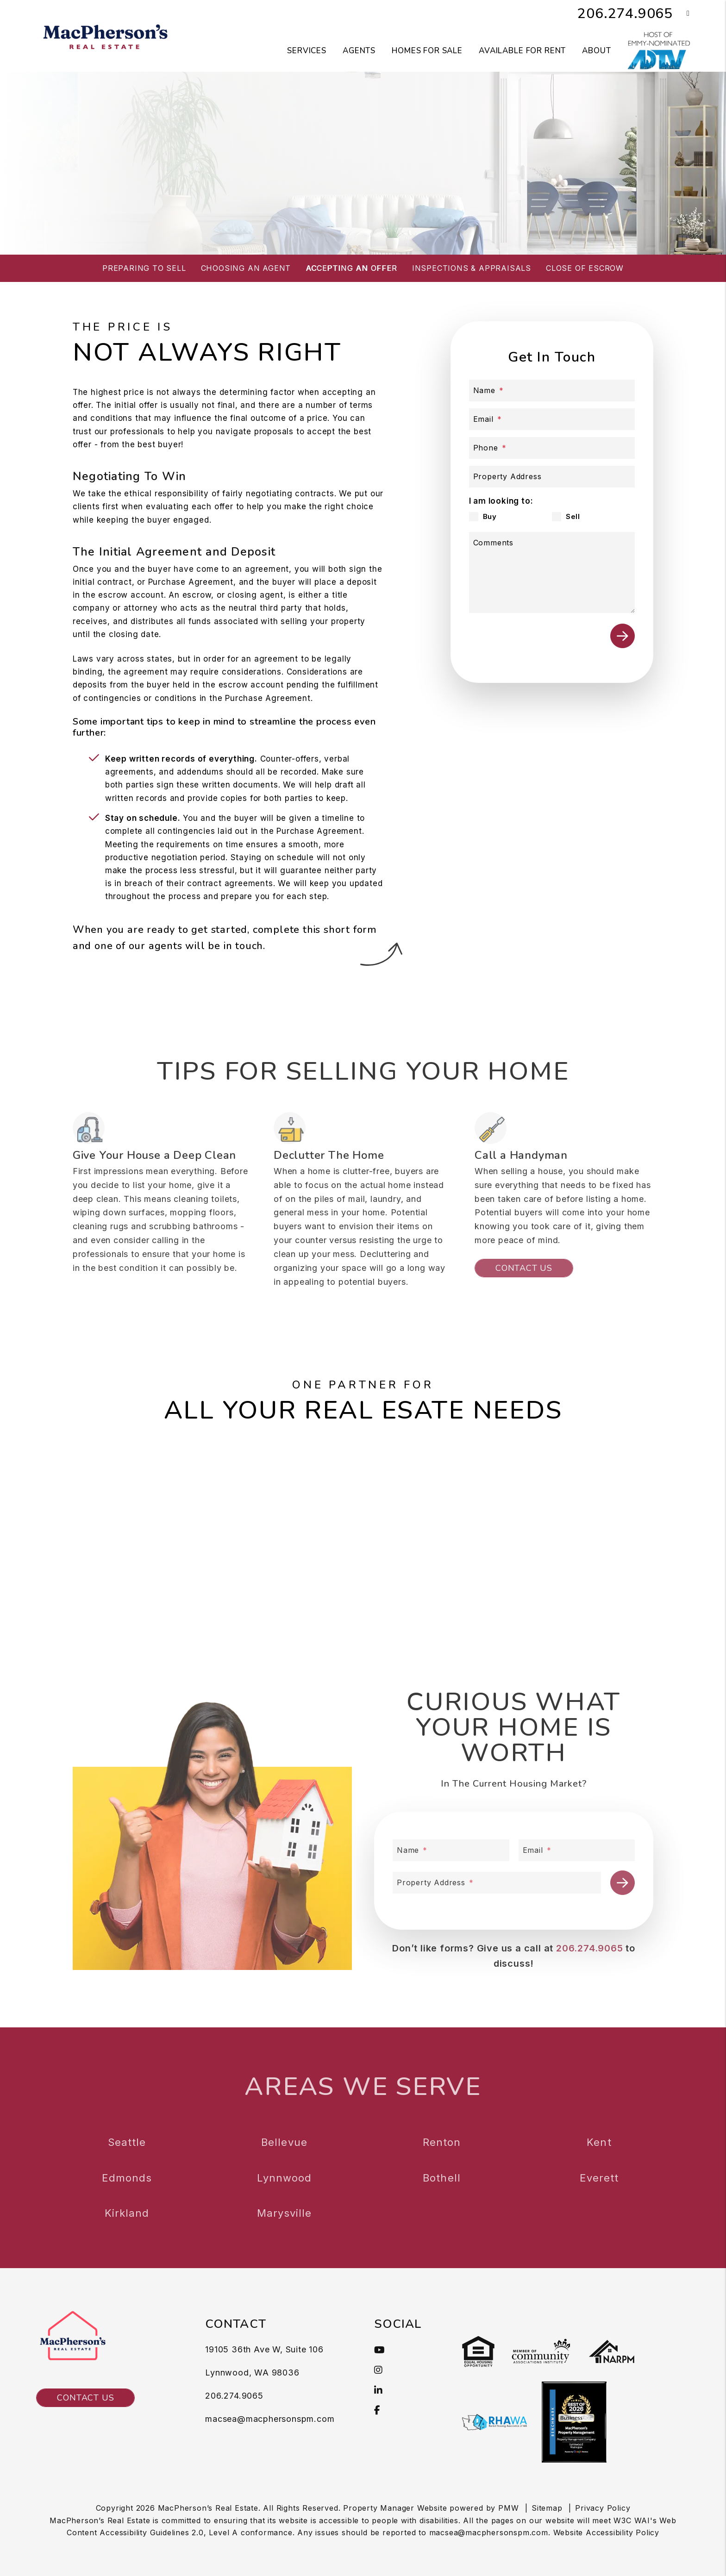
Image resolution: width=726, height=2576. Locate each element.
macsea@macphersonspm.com (269, 2419)
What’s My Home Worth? (415, 194)
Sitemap (547, 2508)
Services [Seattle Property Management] (306, 50)
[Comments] (552, 572)
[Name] (552, 390)
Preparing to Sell (144, 268)
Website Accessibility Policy (606, 2532)
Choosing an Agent (246, 268)
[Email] (552, 419)
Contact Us (85, 2397)
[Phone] (552, 448)
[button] (681, 13)
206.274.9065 (625, 13)
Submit (622, 636)
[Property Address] (552, 477)
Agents (359, 50)
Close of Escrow (585, 268)
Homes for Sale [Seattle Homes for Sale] (427, 50)
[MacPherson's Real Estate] (105, 35)
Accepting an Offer (351, 268)
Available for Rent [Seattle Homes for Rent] (522, 50)
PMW (508, 2508)
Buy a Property (289, 194)
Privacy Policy (602, 2508)
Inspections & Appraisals (471, 268)
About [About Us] (596, 50)
